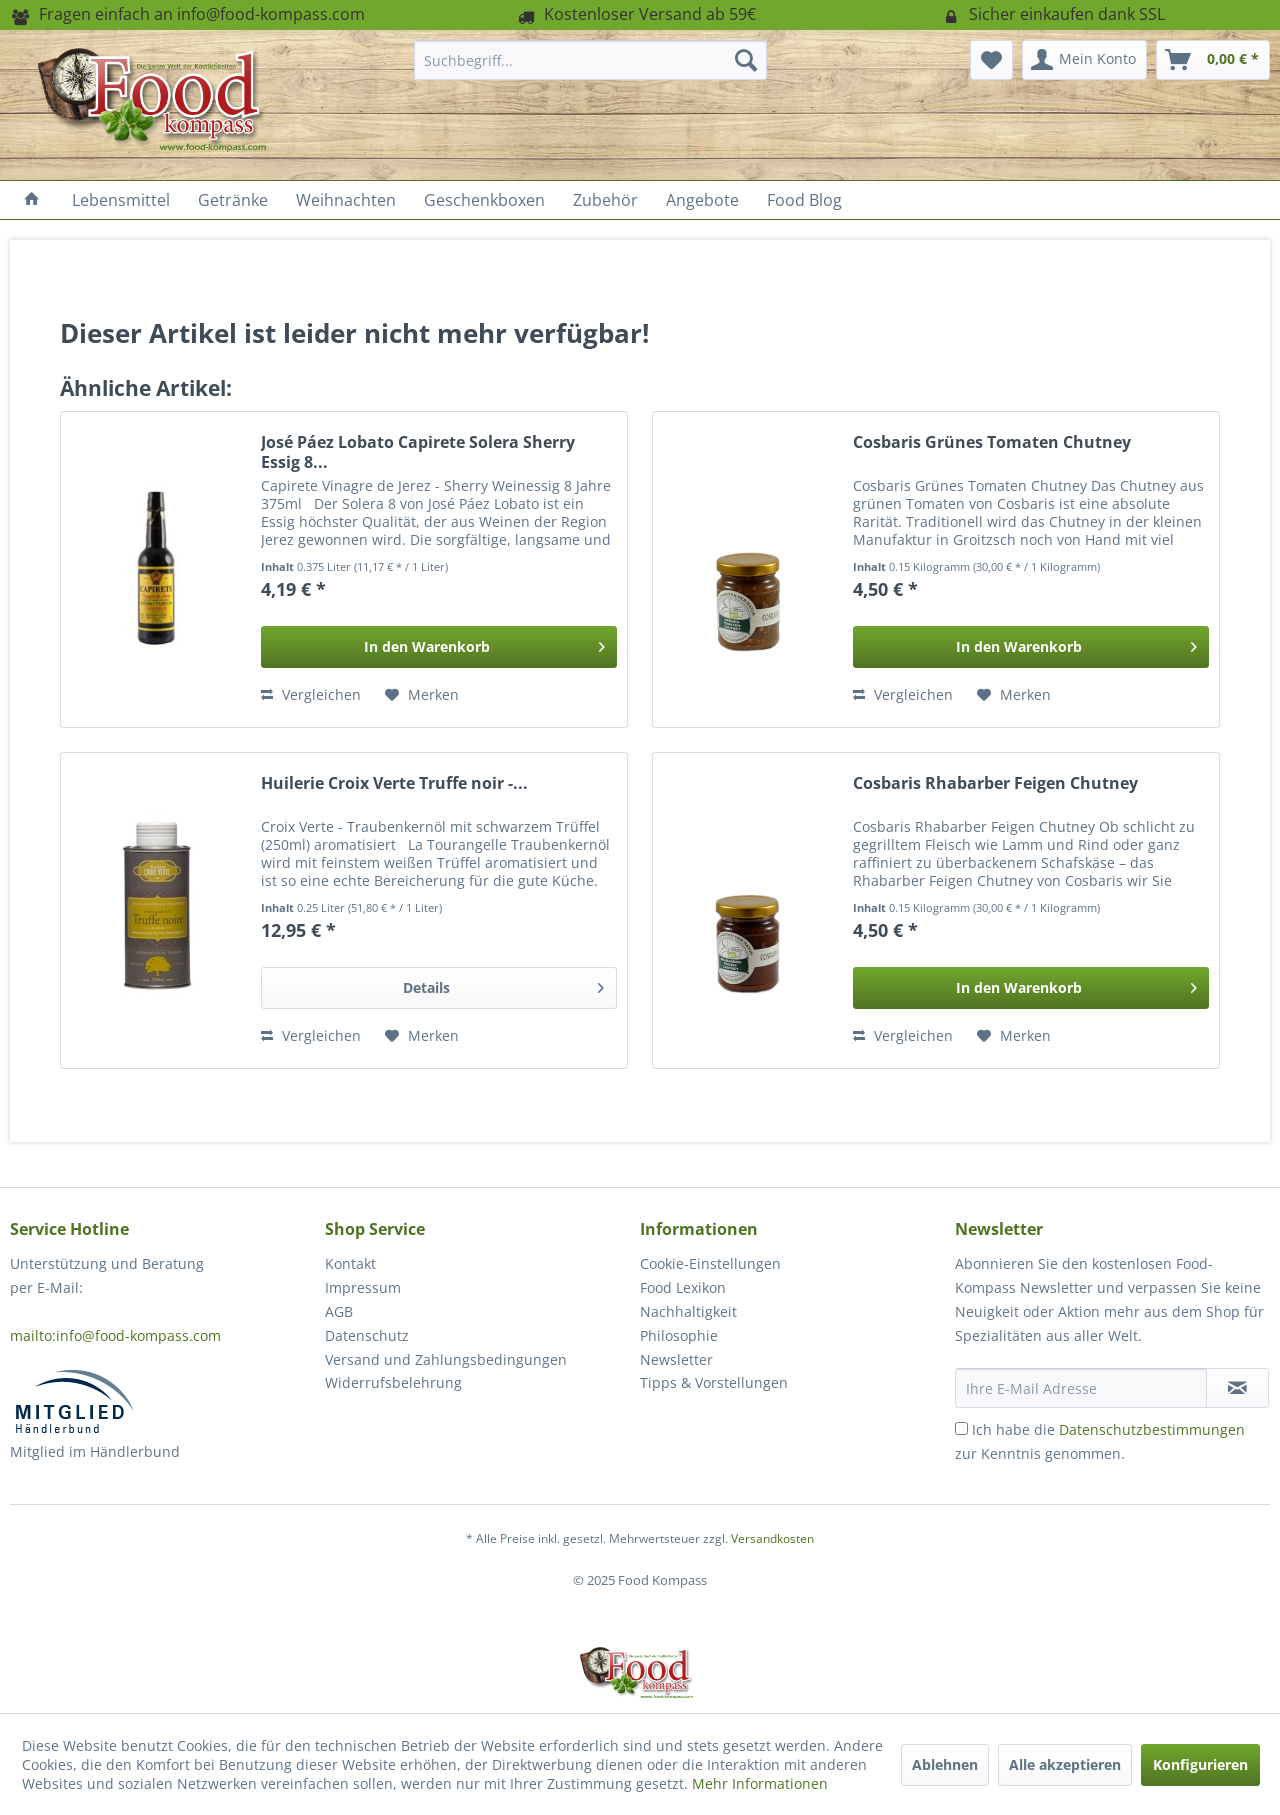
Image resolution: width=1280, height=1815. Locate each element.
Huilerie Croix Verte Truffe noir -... (394, 783)
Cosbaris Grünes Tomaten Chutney (992, 442)
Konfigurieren (1200, 1764)
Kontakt (350, 1263)
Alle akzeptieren (1065, 1764)
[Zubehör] (605, 200)
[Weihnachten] (346, 200)
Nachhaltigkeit (688, 1311)
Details (503, 984)
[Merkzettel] (991, 60)
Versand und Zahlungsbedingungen (446, 1359)
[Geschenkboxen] (484, 200)
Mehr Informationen (760, 1783)
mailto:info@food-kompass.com (115, 1335)
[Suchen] (746, 60)
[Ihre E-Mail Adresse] (1081, 1388)
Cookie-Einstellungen (710, 1263)
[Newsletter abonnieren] (1237, 1388)
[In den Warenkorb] (439, 647)
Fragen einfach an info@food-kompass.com (187, 14)
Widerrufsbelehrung (393, 1382)
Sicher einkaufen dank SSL (1052, 14)
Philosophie (679, 1335)
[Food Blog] (804, 200)
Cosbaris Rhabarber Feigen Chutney (995, 783)
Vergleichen (311, 694)
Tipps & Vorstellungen (714, 1382)
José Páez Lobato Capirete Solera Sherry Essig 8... (418, 452)
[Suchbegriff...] (590, 60)
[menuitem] (590, 60)
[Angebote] (702, 200)
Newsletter (676, 1359)
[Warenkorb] (1213, 60)
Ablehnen (945, 1764)
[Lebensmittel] (121, 200)
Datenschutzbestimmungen (1152, 1429)
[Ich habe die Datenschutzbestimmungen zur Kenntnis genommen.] (961, 1428)
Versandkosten (772, 1538)
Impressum (363, 1287)
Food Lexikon (683, 1287)
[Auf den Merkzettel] (422, 695)
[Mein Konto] (1084, 60)
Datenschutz (367, 1335)
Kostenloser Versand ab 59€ (635, 14)
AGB (339, 1311)
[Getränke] (233, 200)
